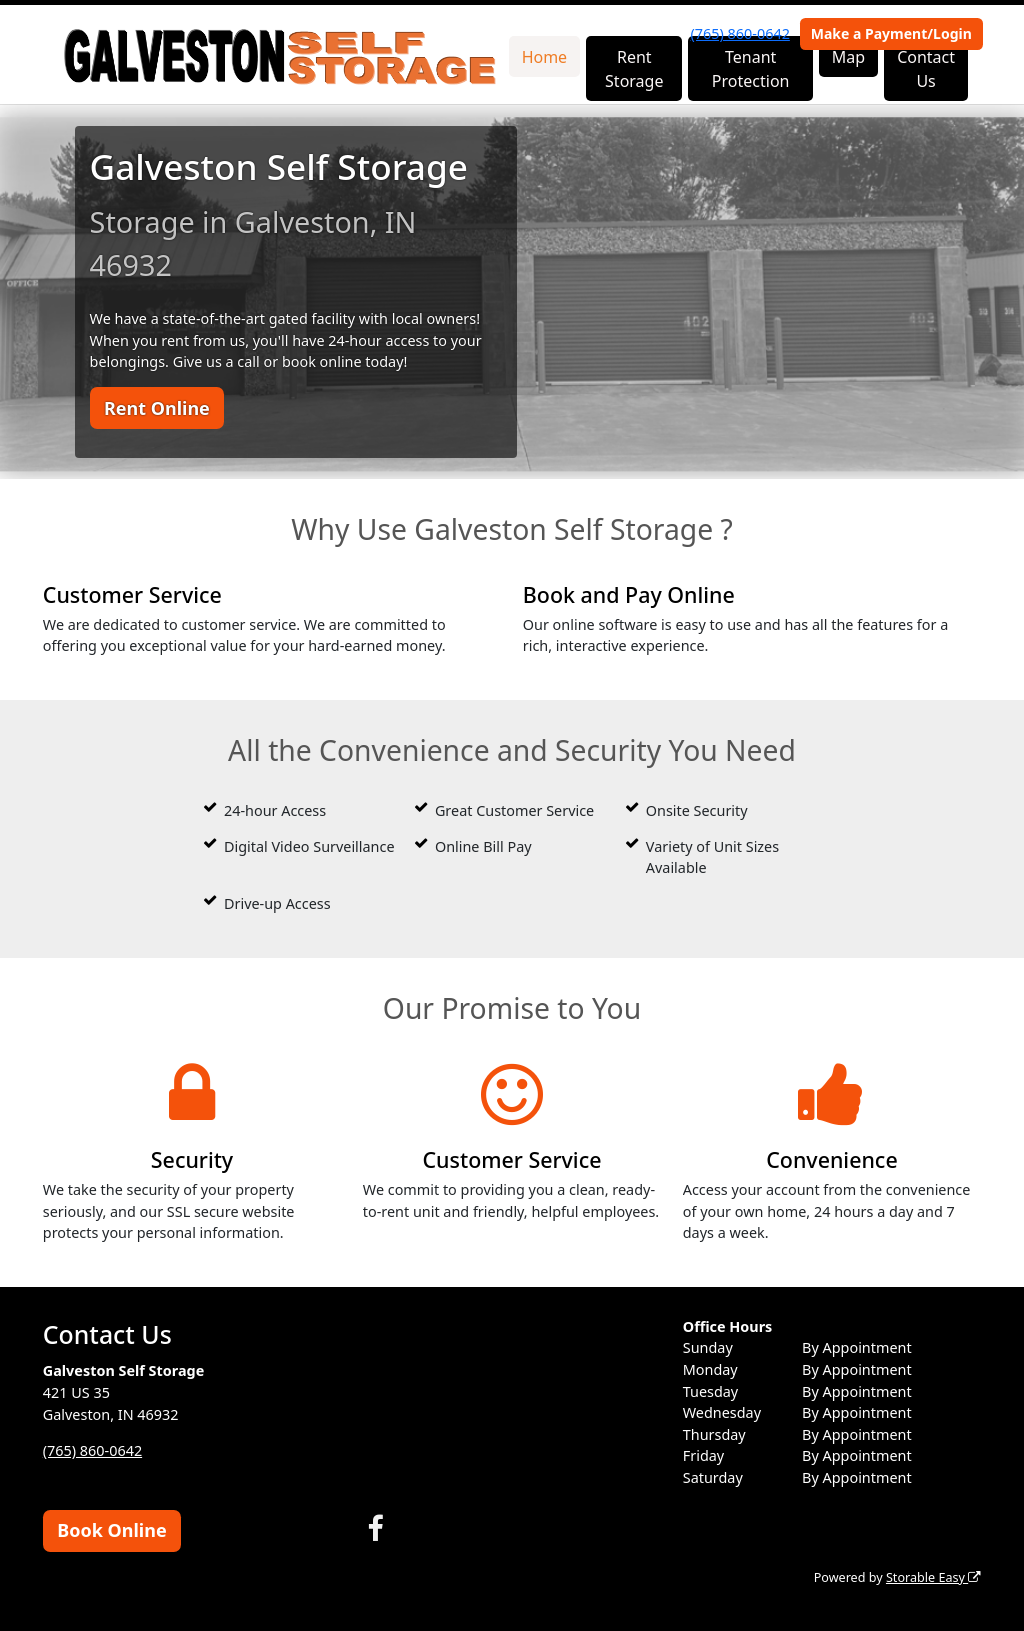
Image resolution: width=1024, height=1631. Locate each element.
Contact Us (926, 69)
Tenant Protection (751, 69)
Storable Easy (933, 1577)
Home (545, 57)
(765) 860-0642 (740, 33)
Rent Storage (634, 69)
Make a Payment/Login (891, 33)
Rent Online (157, 408)
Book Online (111, 1530)
